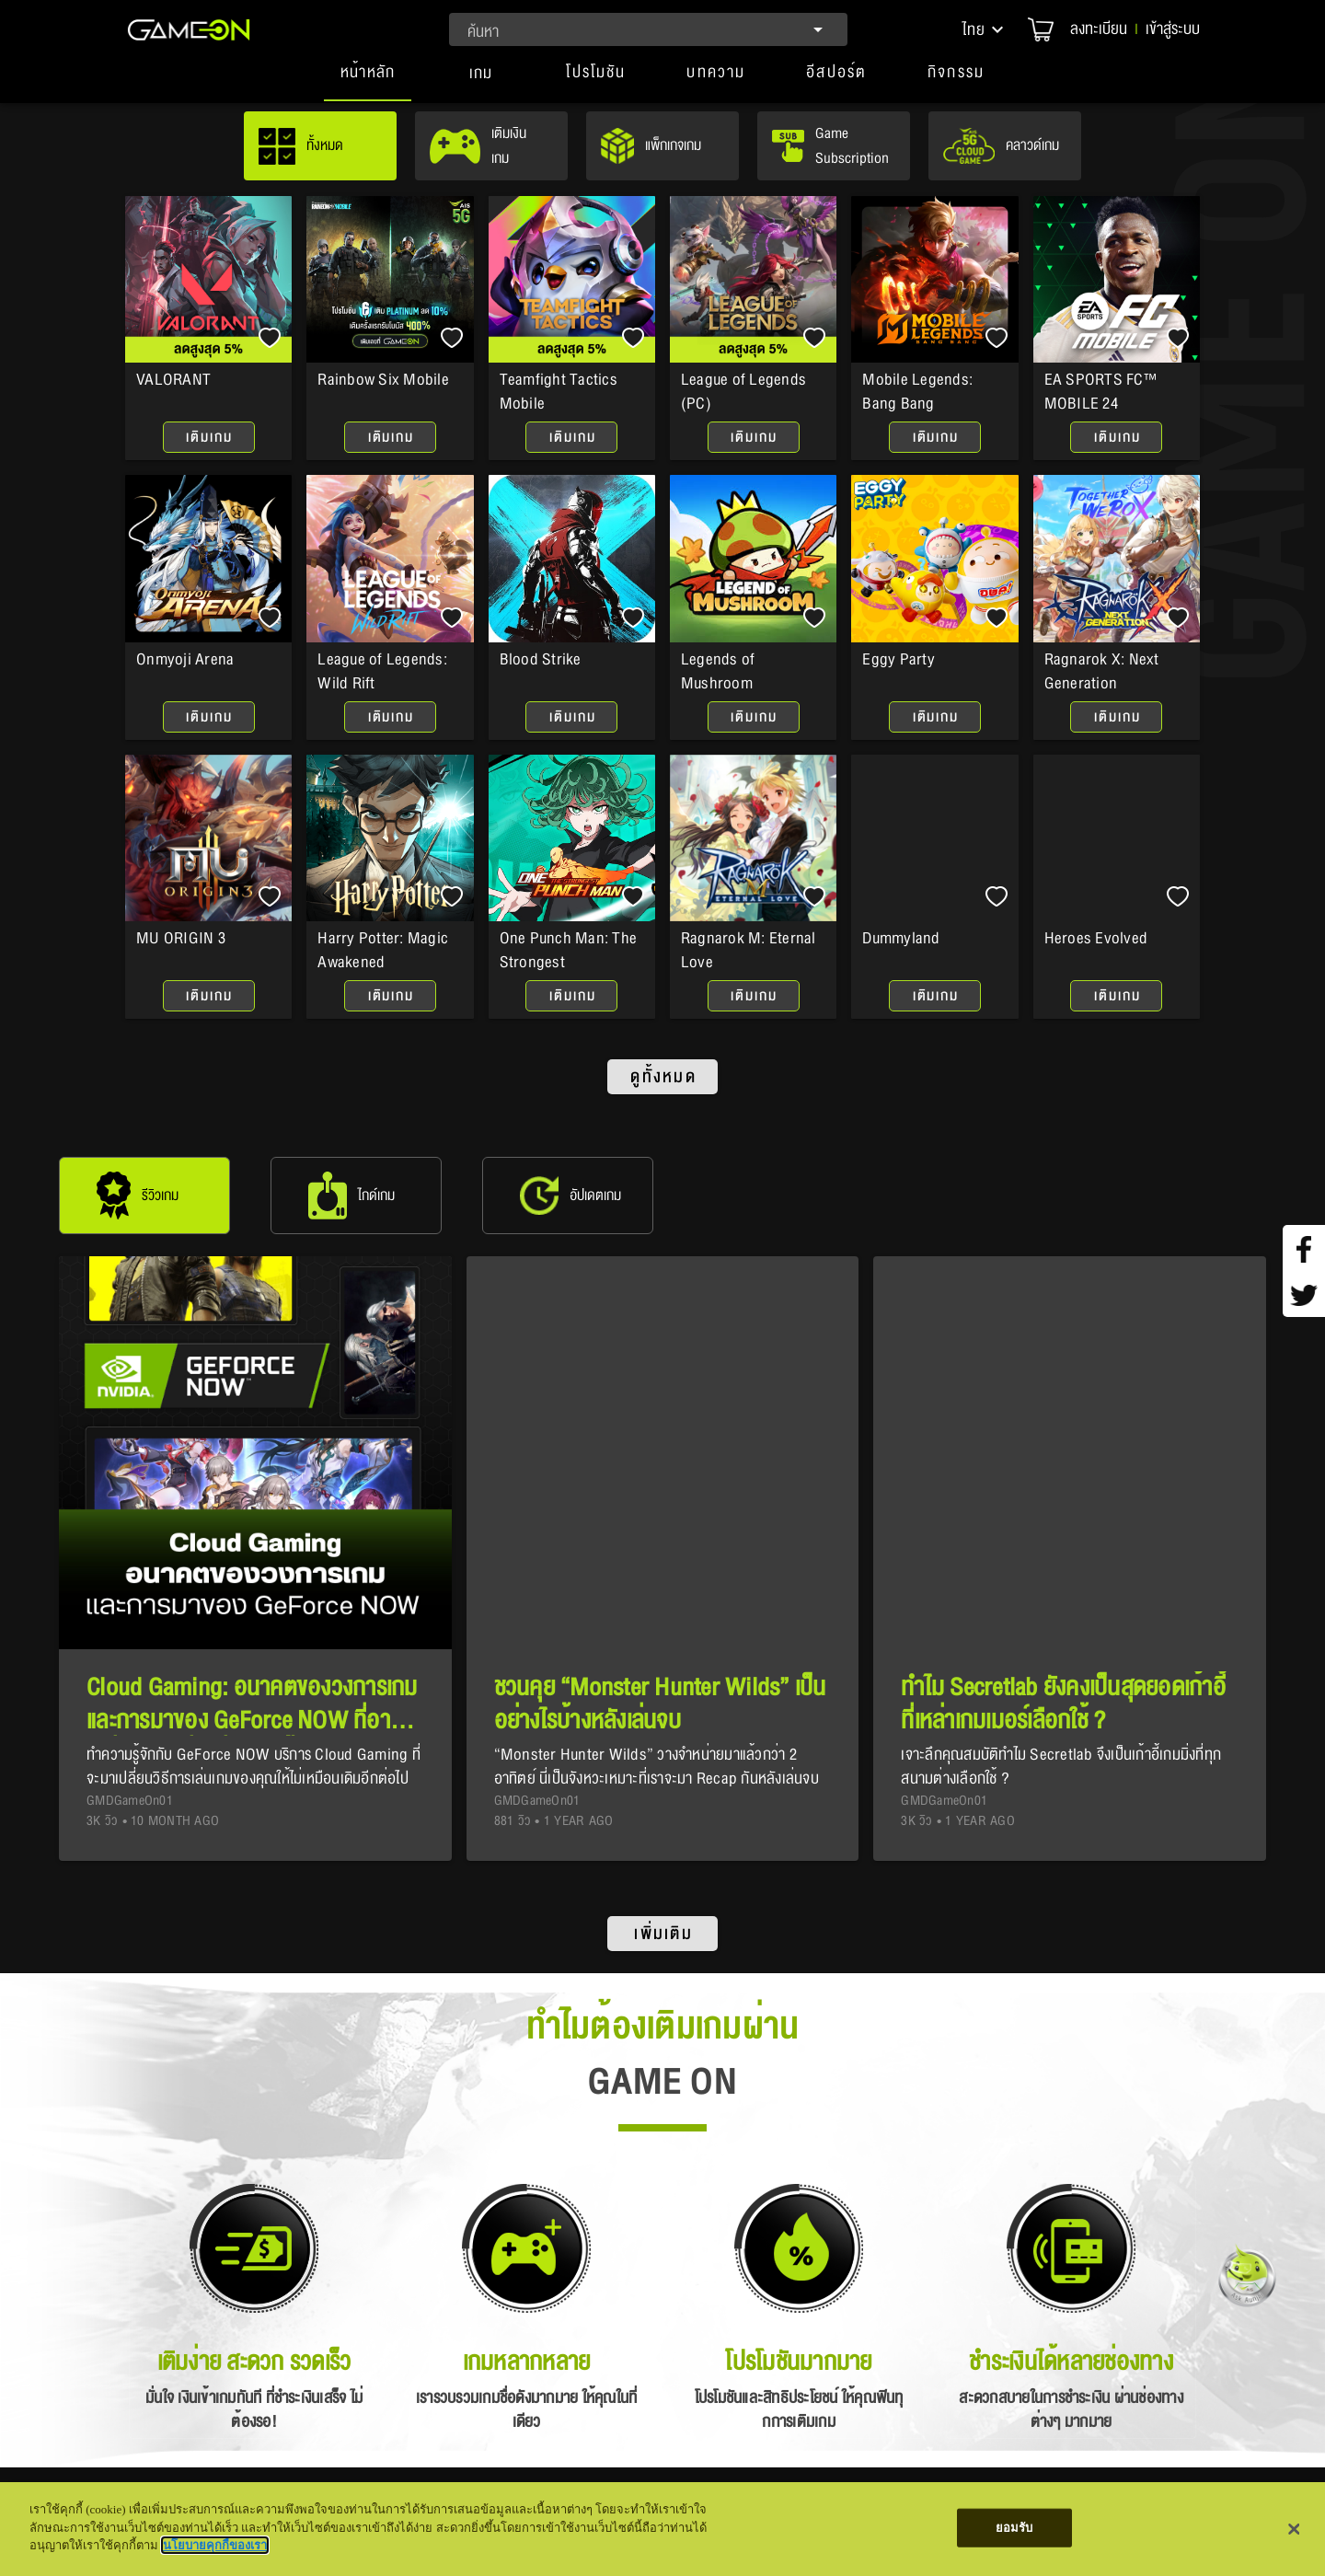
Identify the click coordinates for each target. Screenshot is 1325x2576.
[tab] (368, 81)
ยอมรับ (1014, 2528)
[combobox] (648, 29)
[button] (985, 29)
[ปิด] (1294, 2529)
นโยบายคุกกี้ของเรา (215, 2545)
